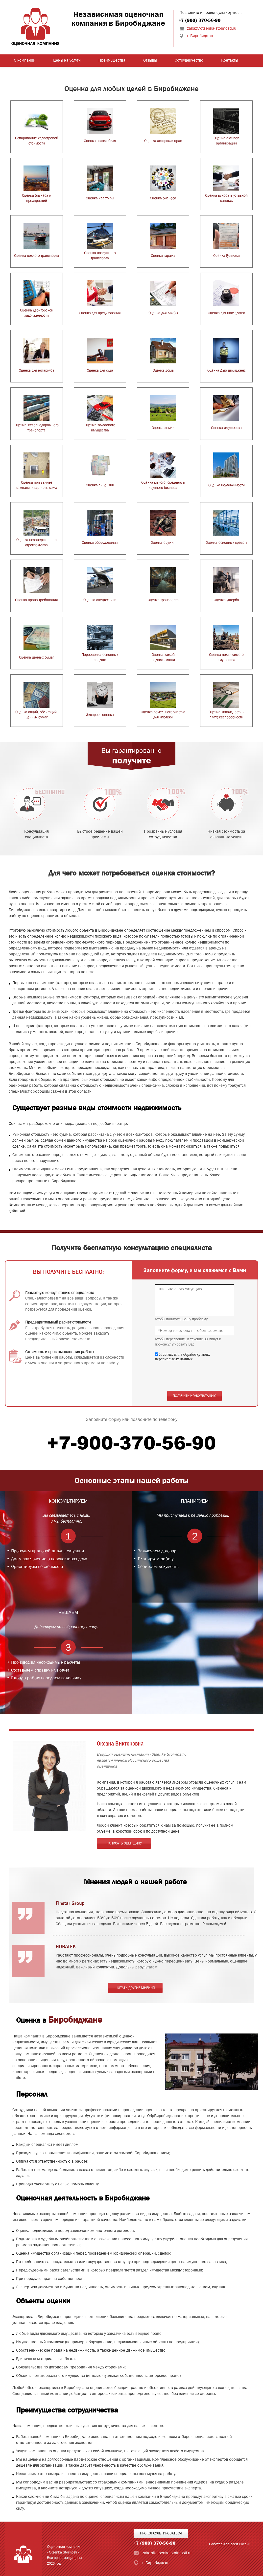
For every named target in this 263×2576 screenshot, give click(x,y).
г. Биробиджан (200, 36)
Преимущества (111, 60)
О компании (24, 60)
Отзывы (150, 60)
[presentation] (192, 1376)
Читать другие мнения (135, 1987)
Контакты (229, 60)
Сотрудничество (189, 60)
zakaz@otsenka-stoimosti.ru (211, 28)
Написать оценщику (124, 1843)
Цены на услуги (67, 60)
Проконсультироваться (161, 2533)
